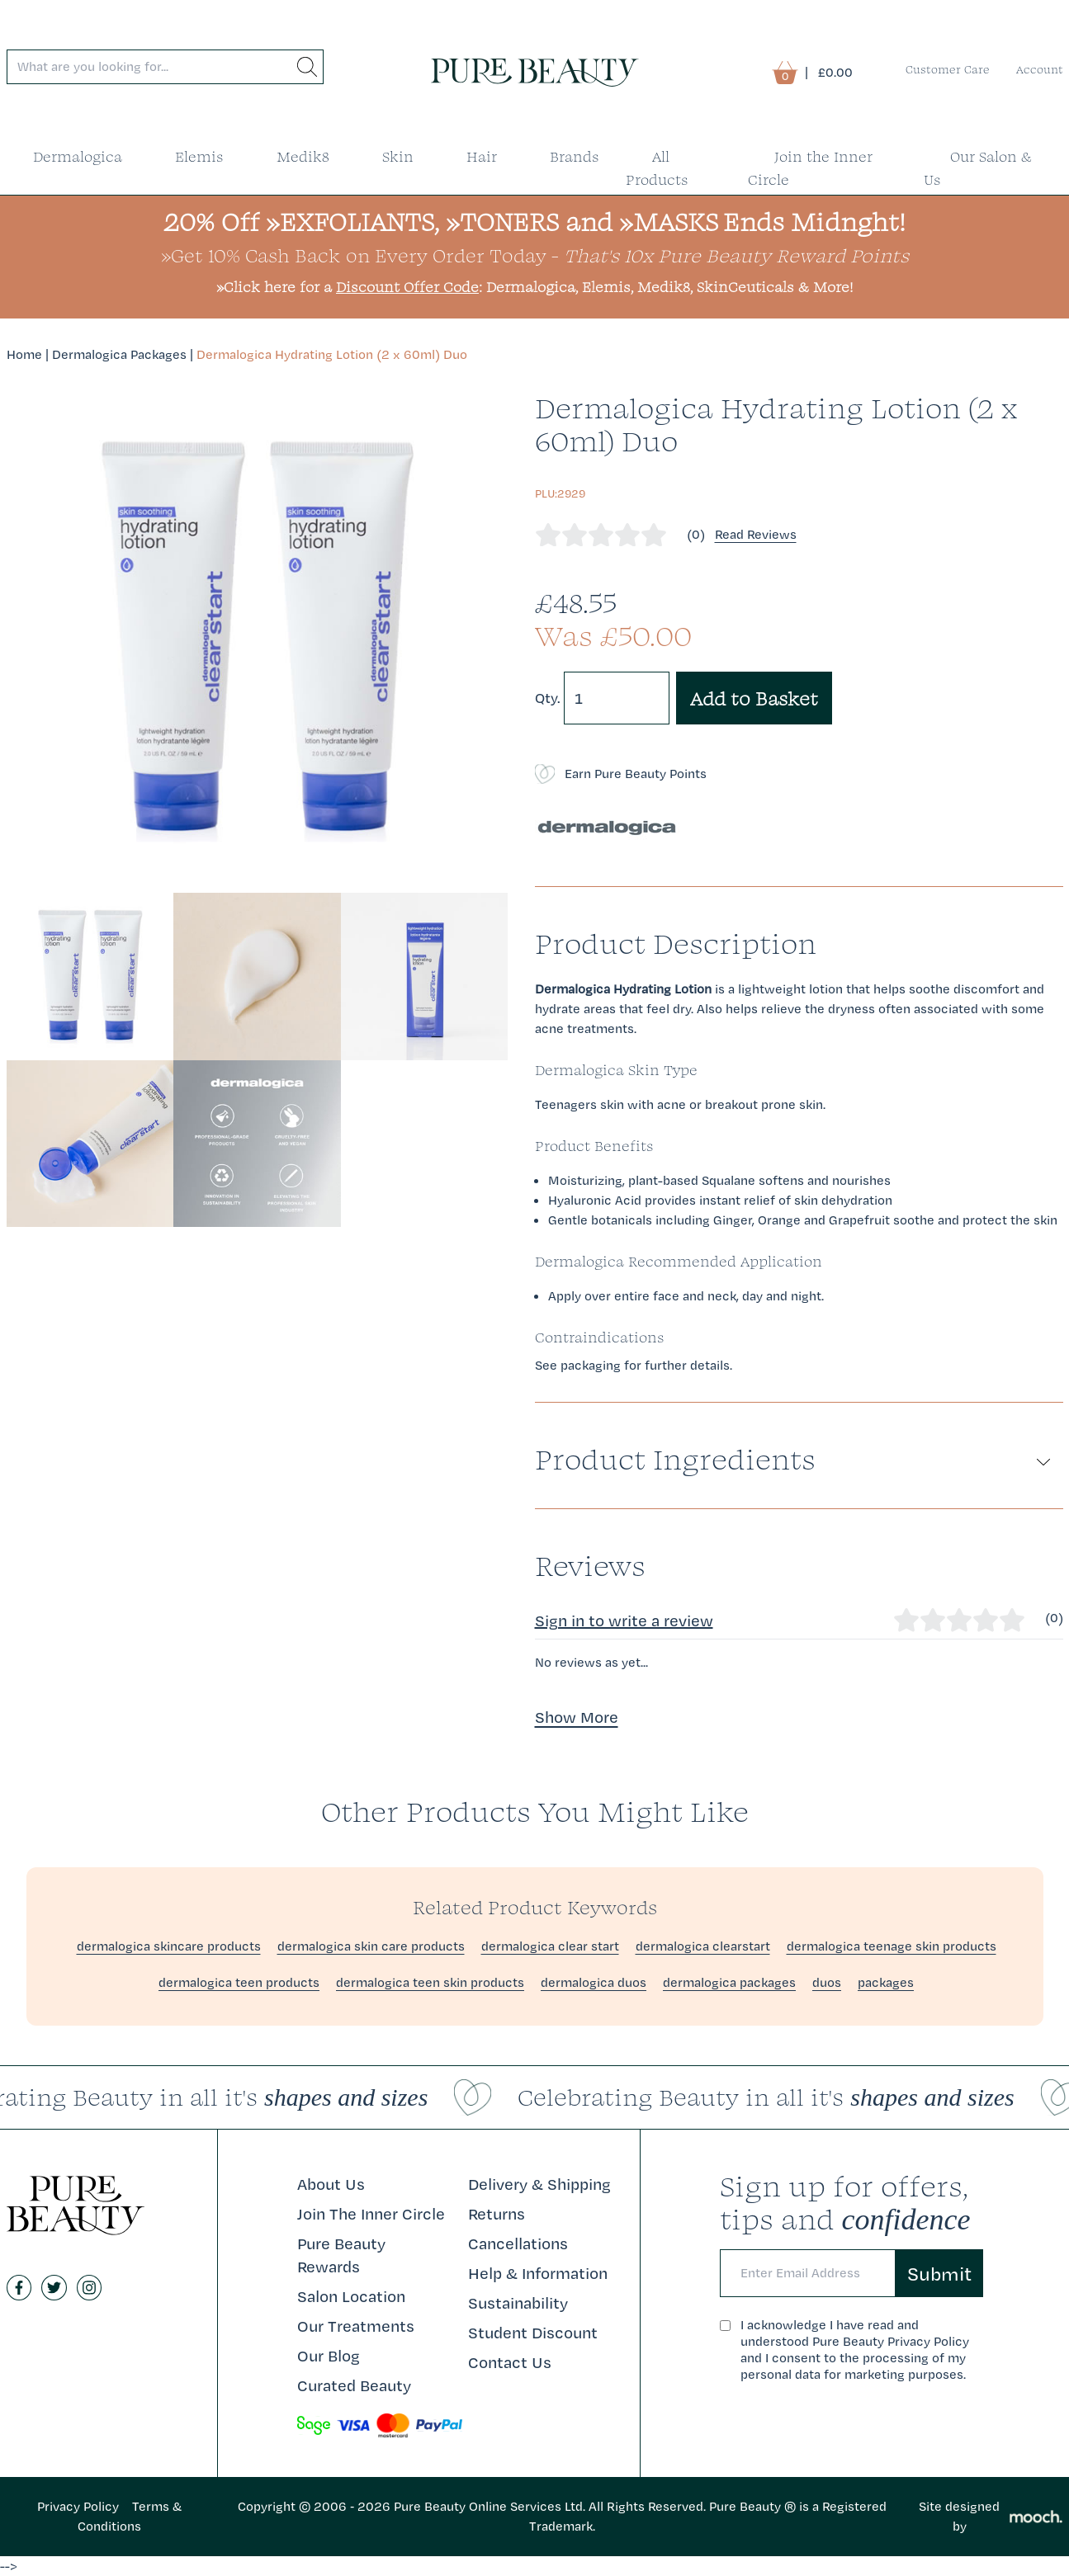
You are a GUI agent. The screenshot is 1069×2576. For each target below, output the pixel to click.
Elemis (199, 156)
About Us (331, 2184)
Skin (398, 156)
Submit (939, 2273)
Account (1039, 69)
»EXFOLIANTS (350, 221)
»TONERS (502, 221)
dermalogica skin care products (371, 1946)
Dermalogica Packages (119, 354)
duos (826, 1982)
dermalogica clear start (550, 1946)
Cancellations (518, 2243)
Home (24, 354)
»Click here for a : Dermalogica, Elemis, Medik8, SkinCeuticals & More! (534, 286)
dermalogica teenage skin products (891, 1946)
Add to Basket (754, 698)
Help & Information (538, 2273)
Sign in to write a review (624, 1620)
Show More (576, 1717)
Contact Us (509, 2362)
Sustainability (518, 2303)
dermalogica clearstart (703, 1946)
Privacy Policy (78, 2506)
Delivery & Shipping (539, 2184)
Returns (496, 2214)
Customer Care (948, 69)
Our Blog (328, 2355)
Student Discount (533, 2332)
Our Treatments (355, 2326)
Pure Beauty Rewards (341, 2255)
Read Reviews (756, 534)
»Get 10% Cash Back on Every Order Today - (535, 255)
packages (886, 1982)
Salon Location (351, 2296)
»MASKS (668, 221)
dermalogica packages (729, 1982)
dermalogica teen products (238, 1982)
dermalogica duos (593, 1982)
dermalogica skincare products (169, 1946)
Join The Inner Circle (371, 2214)
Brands (574, 156)
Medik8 (303, 156)
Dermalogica (77, 156)
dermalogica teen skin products (430, 1982)
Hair (481, 156)
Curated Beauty (354, 2385)
